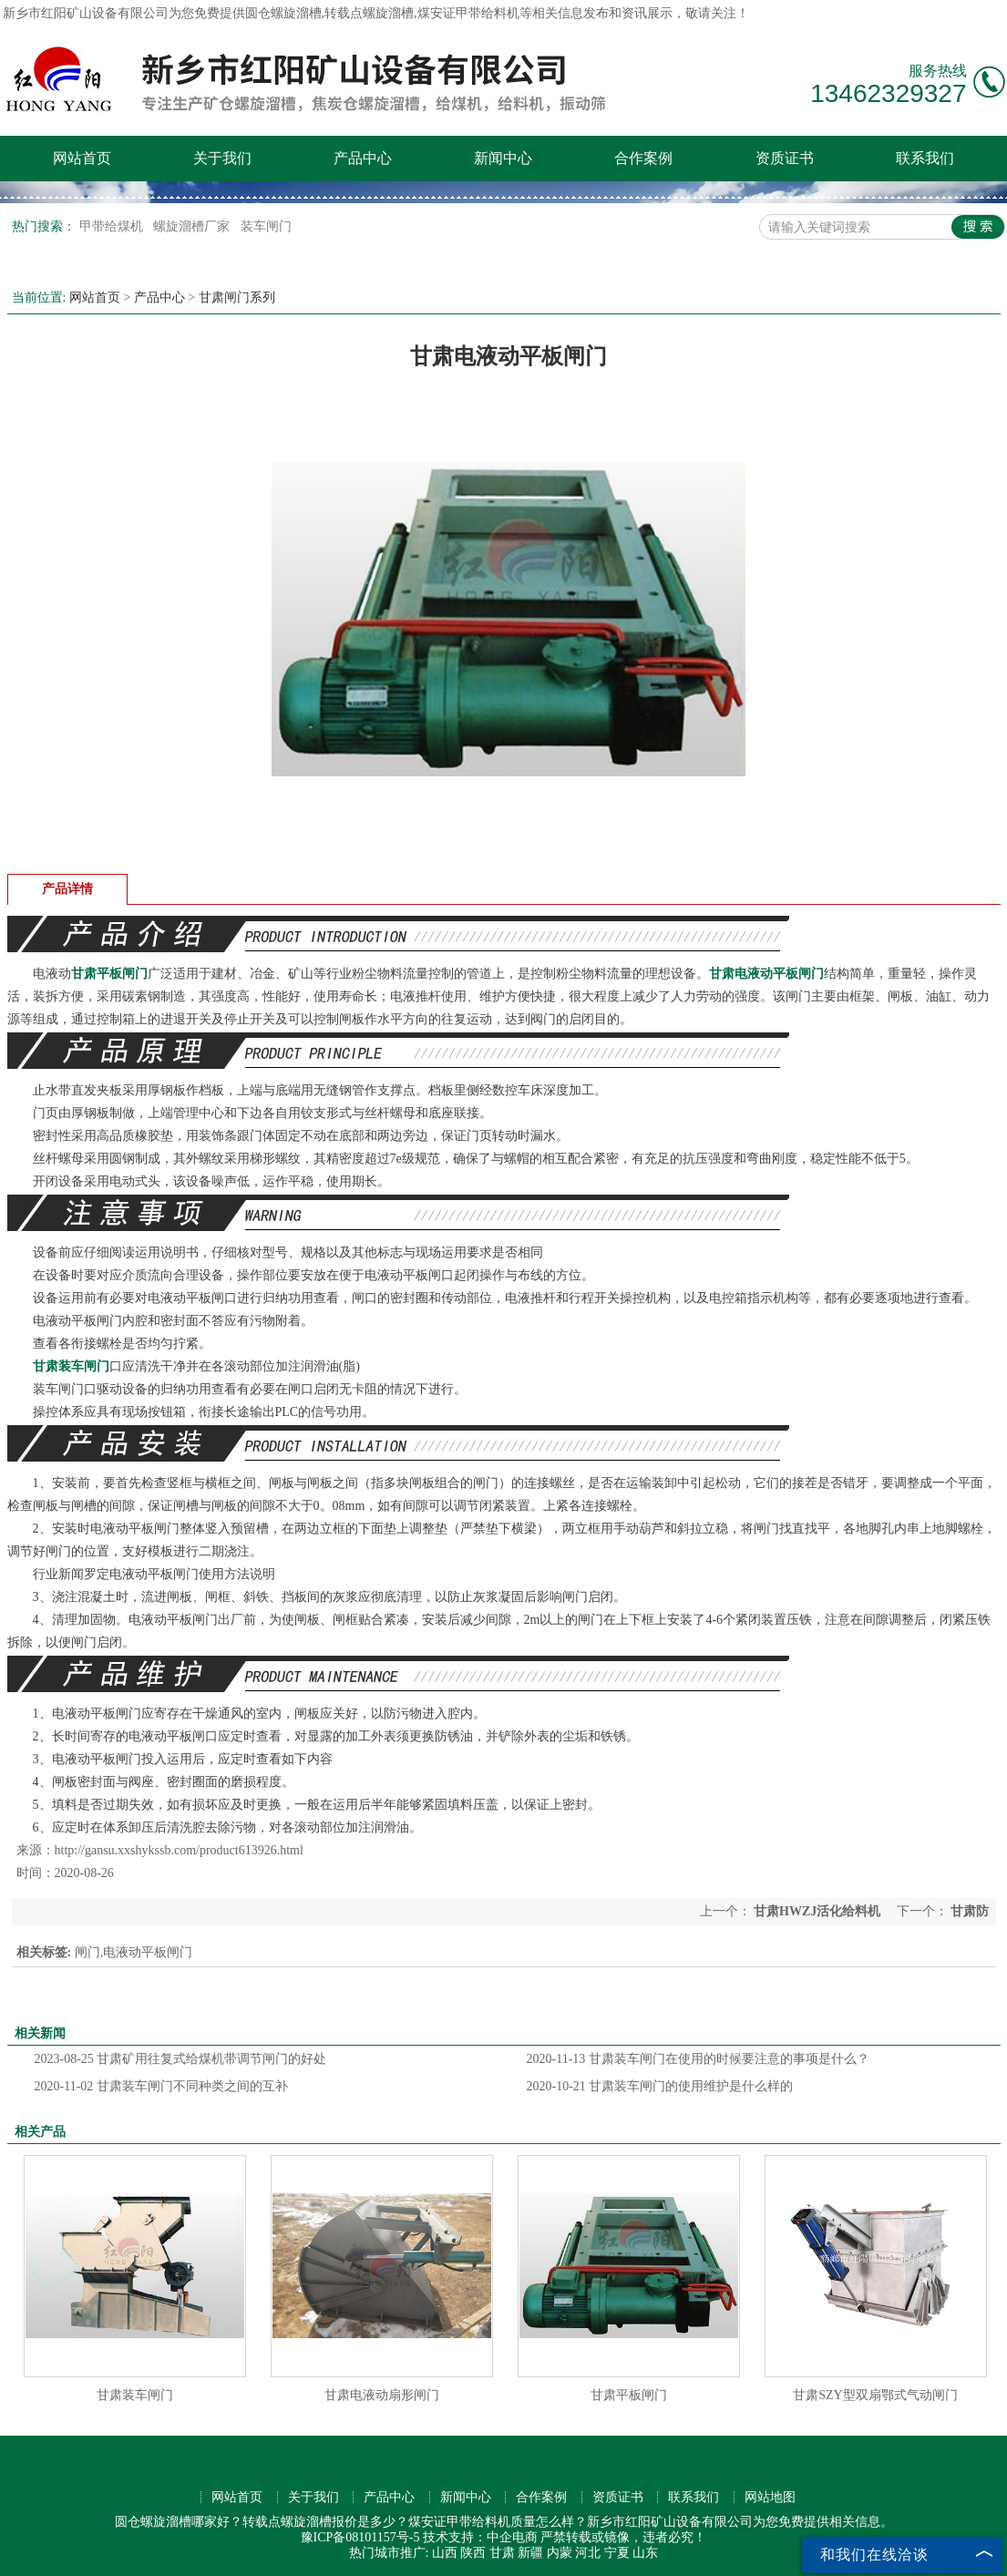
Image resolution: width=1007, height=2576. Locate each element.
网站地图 (770, 2497)
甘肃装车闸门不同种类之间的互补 (161, 2086)
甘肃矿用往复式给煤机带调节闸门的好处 (181, 2059)
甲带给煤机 (113, 226)
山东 (645, 2553)
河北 (588, 2553)
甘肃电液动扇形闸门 (381, 2395)
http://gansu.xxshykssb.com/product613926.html (179, 1850)
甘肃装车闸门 (135, 2395)
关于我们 (222, 158)
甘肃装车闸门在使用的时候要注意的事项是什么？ (698, 2059)
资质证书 (784, 158)
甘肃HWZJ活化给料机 (817, 1911)
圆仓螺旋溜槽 (283, 13)
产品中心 (363, 158)
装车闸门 (266, 226)
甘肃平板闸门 (629, 2395)
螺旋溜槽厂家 (193, 226)
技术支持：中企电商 (480, 2537)
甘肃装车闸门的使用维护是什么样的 (660, 2086)
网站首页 (82, 158)
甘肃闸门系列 (237, 297)
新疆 (530, 2553)
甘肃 (502, 2553)
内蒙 (559, 2553)
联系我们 (925, 158)
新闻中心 (503, 158)
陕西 (473, 2553)
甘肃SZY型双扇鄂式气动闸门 (875, 2395)
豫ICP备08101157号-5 (360, 2537)
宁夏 (617, 2553)
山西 (444, 2553)
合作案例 (643, 158)
